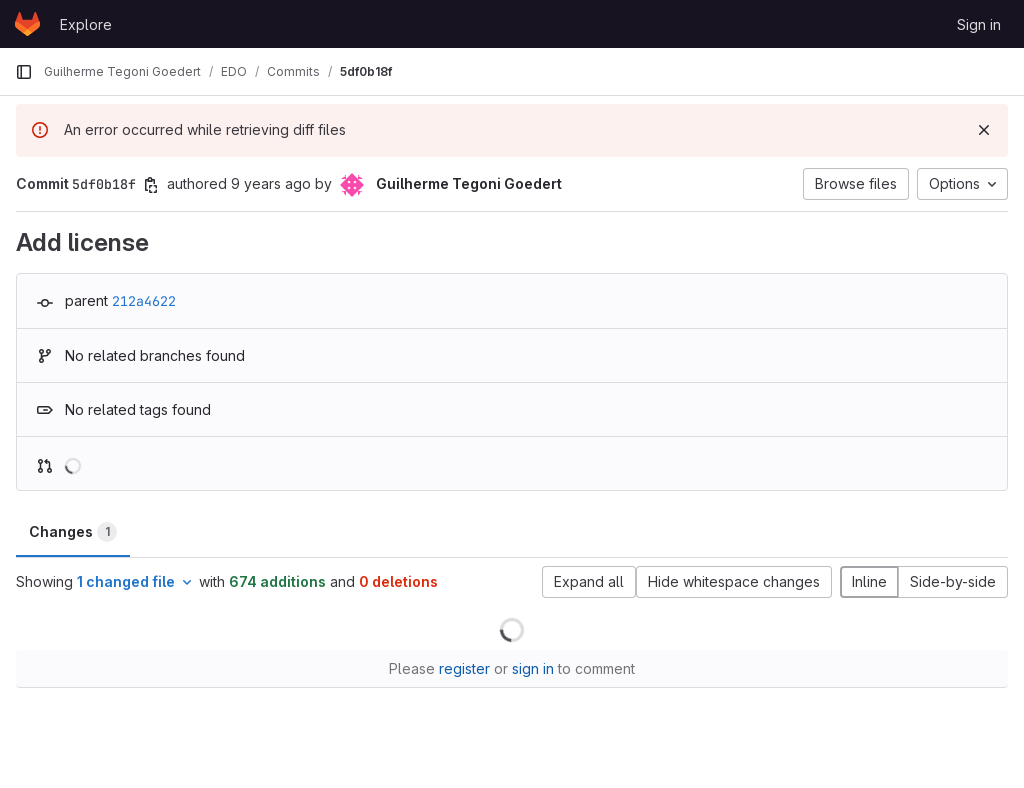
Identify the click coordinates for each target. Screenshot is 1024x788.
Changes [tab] (73, 532)
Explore (86, 24)
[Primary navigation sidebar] (24, 72)
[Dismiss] (984, 130)
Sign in (979, 24)
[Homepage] (27, 24)
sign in (533, 668)
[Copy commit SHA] (151, 185)
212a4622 (144, 301)
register (464, 668)
